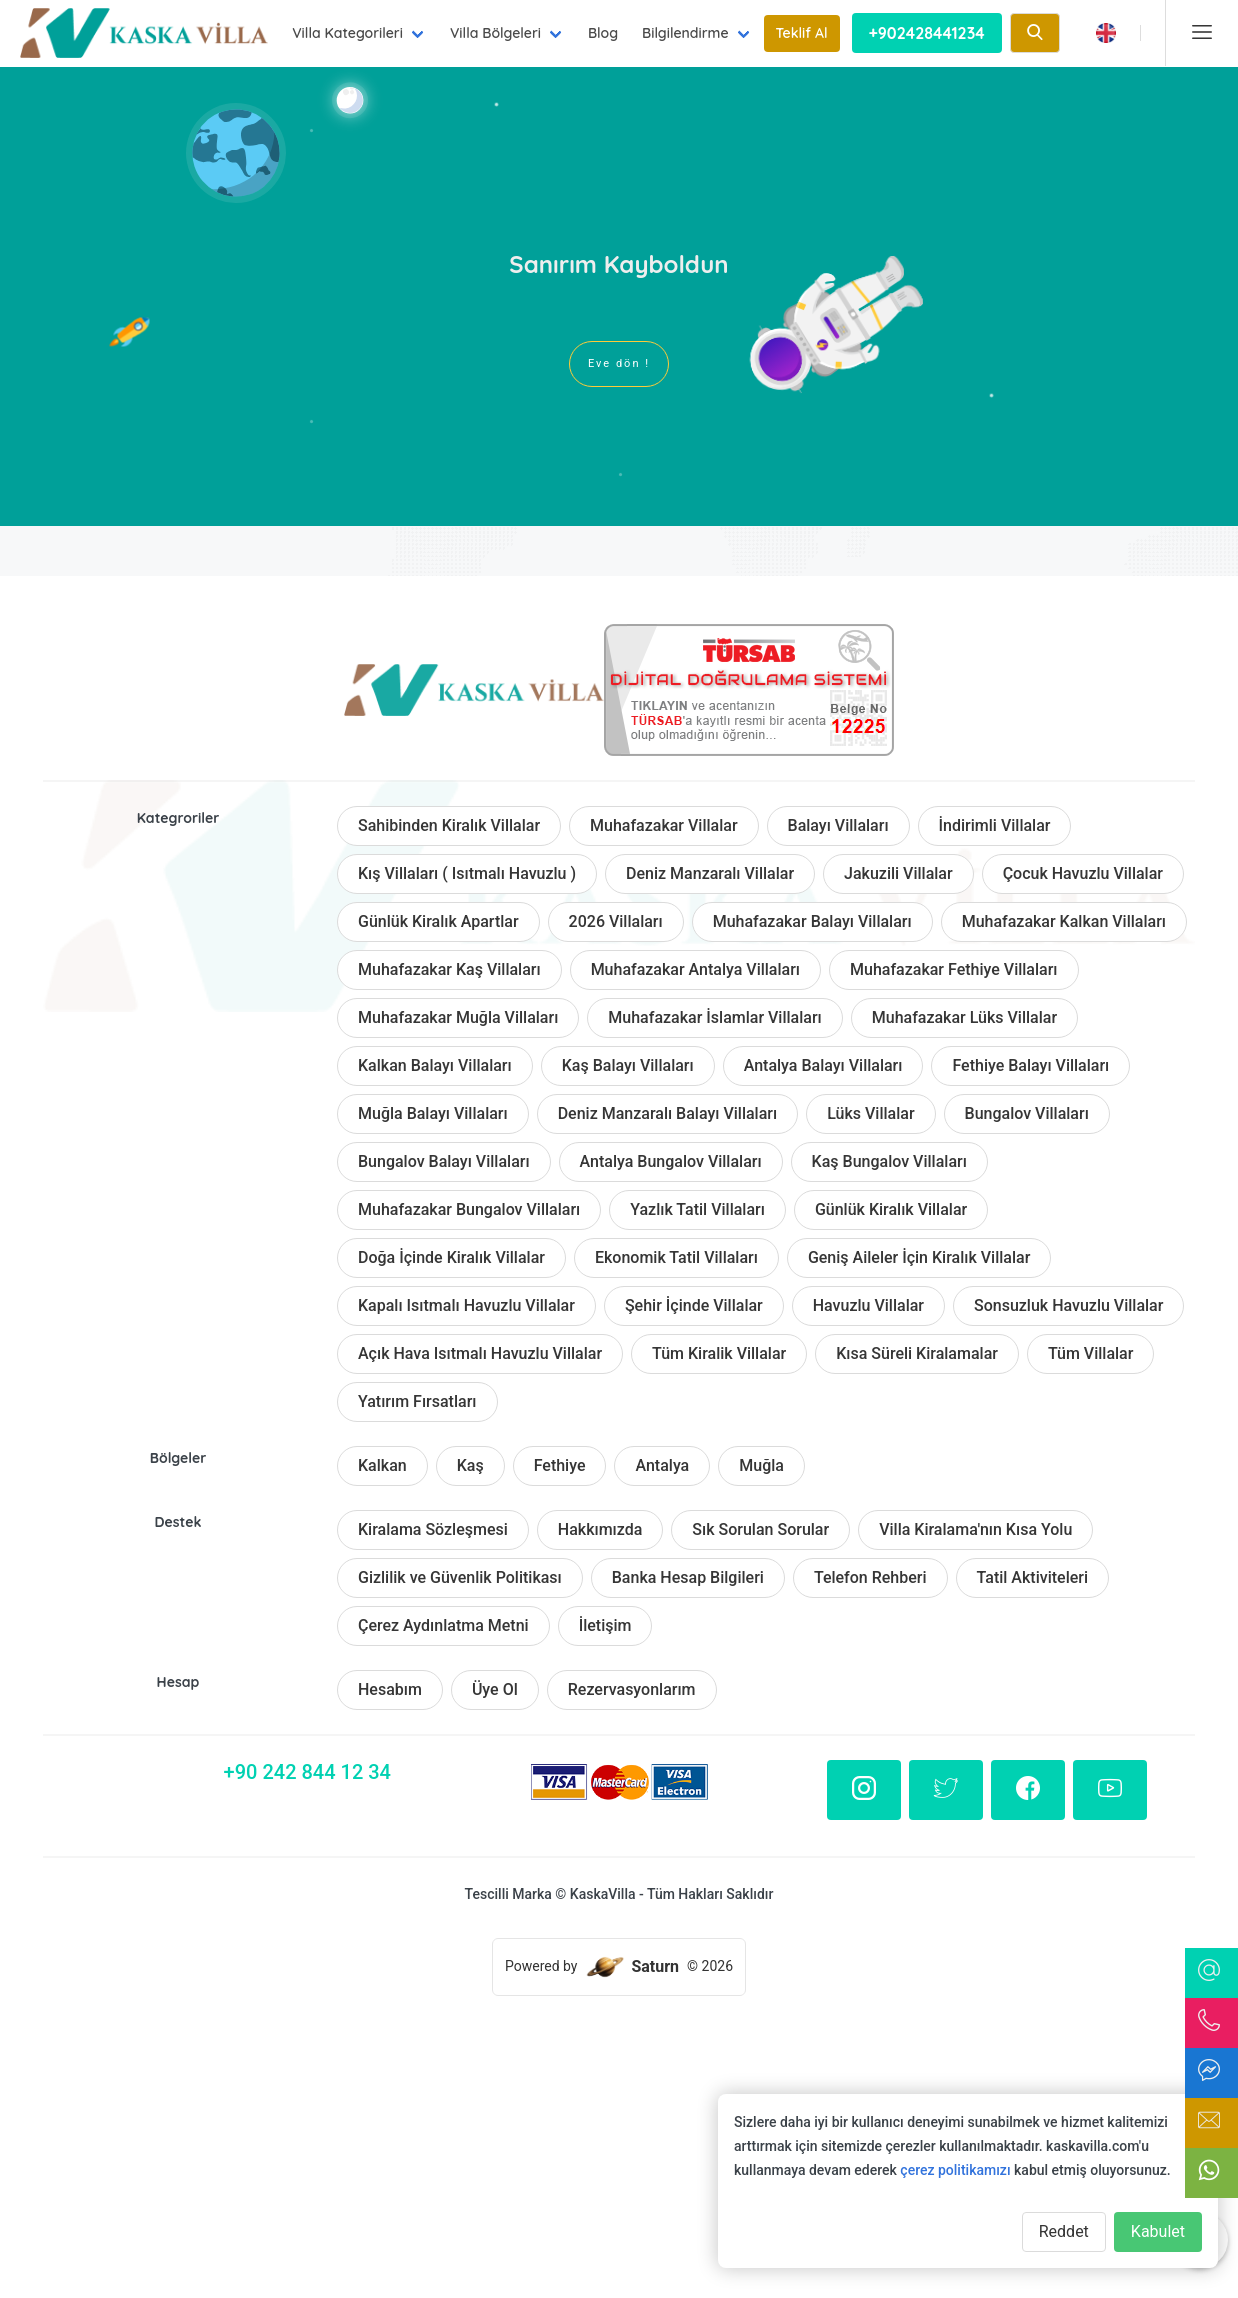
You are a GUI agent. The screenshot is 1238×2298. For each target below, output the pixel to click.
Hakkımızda (600, 1529)
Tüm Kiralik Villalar (719, 1353)
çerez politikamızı (955, 2170)
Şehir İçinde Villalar (694, 1305)
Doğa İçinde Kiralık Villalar (451, 1257)
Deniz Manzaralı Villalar (710, 873)
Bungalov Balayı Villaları (444, 1161)
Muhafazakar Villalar (664, 825)
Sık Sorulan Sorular (760, 1529)
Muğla (761, 1465)
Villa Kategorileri (347, 33)
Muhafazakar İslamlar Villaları (714, 1017)
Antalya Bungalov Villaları (671, 1161)
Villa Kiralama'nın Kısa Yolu (975, 1529)
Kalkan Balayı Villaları (435, 1065)
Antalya (662, 1465)
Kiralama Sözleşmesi (433, 1529)
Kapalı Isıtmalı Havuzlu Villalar (466, 1305)
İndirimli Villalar (995, 825)
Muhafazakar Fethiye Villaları (953, 969)
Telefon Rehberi (870, 1577)
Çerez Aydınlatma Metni (443, 1625)
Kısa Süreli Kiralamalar (917, 1353)
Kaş (470, 1465)
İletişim (605, 1625)
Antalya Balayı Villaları (823, 1065)
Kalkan (382, 1465)
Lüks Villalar (870, 1113)
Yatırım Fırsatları (417, 1401)
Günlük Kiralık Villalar (891, 1209)
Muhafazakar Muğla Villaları (458, 1017)
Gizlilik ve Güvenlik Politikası (460, 1577)
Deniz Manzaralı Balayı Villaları (667, 1113)
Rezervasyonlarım (632, 1689)
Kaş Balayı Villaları (628, 1065)
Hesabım (390, 1689)
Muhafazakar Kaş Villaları (449, 969)
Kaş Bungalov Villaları (889, 1161)
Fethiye (560, 1465)
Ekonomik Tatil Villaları (676, 1257)
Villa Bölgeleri (495, 33)
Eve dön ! (619, 363)
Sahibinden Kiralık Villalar (449, 825)
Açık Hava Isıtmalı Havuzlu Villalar (480, 1353)
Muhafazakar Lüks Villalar (964, 1017)
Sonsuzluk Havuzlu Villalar (1068, 1305)
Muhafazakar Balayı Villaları (812, 921)
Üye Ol (495, 1689)
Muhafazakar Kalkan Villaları (1064, 921)
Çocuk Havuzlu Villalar (1083, 873)
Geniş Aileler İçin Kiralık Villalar (919, 1257)
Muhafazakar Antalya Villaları (695, 969)
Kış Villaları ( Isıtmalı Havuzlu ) (467, 873)
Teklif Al (802, 33)
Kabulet (1158, 2231)
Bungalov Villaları (1027, 1113)
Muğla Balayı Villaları (433, 1113)
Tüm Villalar (1090, 1353)
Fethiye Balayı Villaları (1030, 1065)
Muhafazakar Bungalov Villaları (469, 1209)
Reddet (1064, 2231)
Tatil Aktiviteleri (1032, 1577)
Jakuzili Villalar (898, 873)
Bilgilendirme (685, 33)
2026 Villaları (616, 921)
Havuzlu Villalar (868, 1305)
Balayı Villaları (838, 825)
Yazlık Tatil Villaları (697, 1209)
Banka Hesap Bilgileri (688, 1577)
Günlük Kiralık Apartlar (438, 921)
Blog (603, 33)
